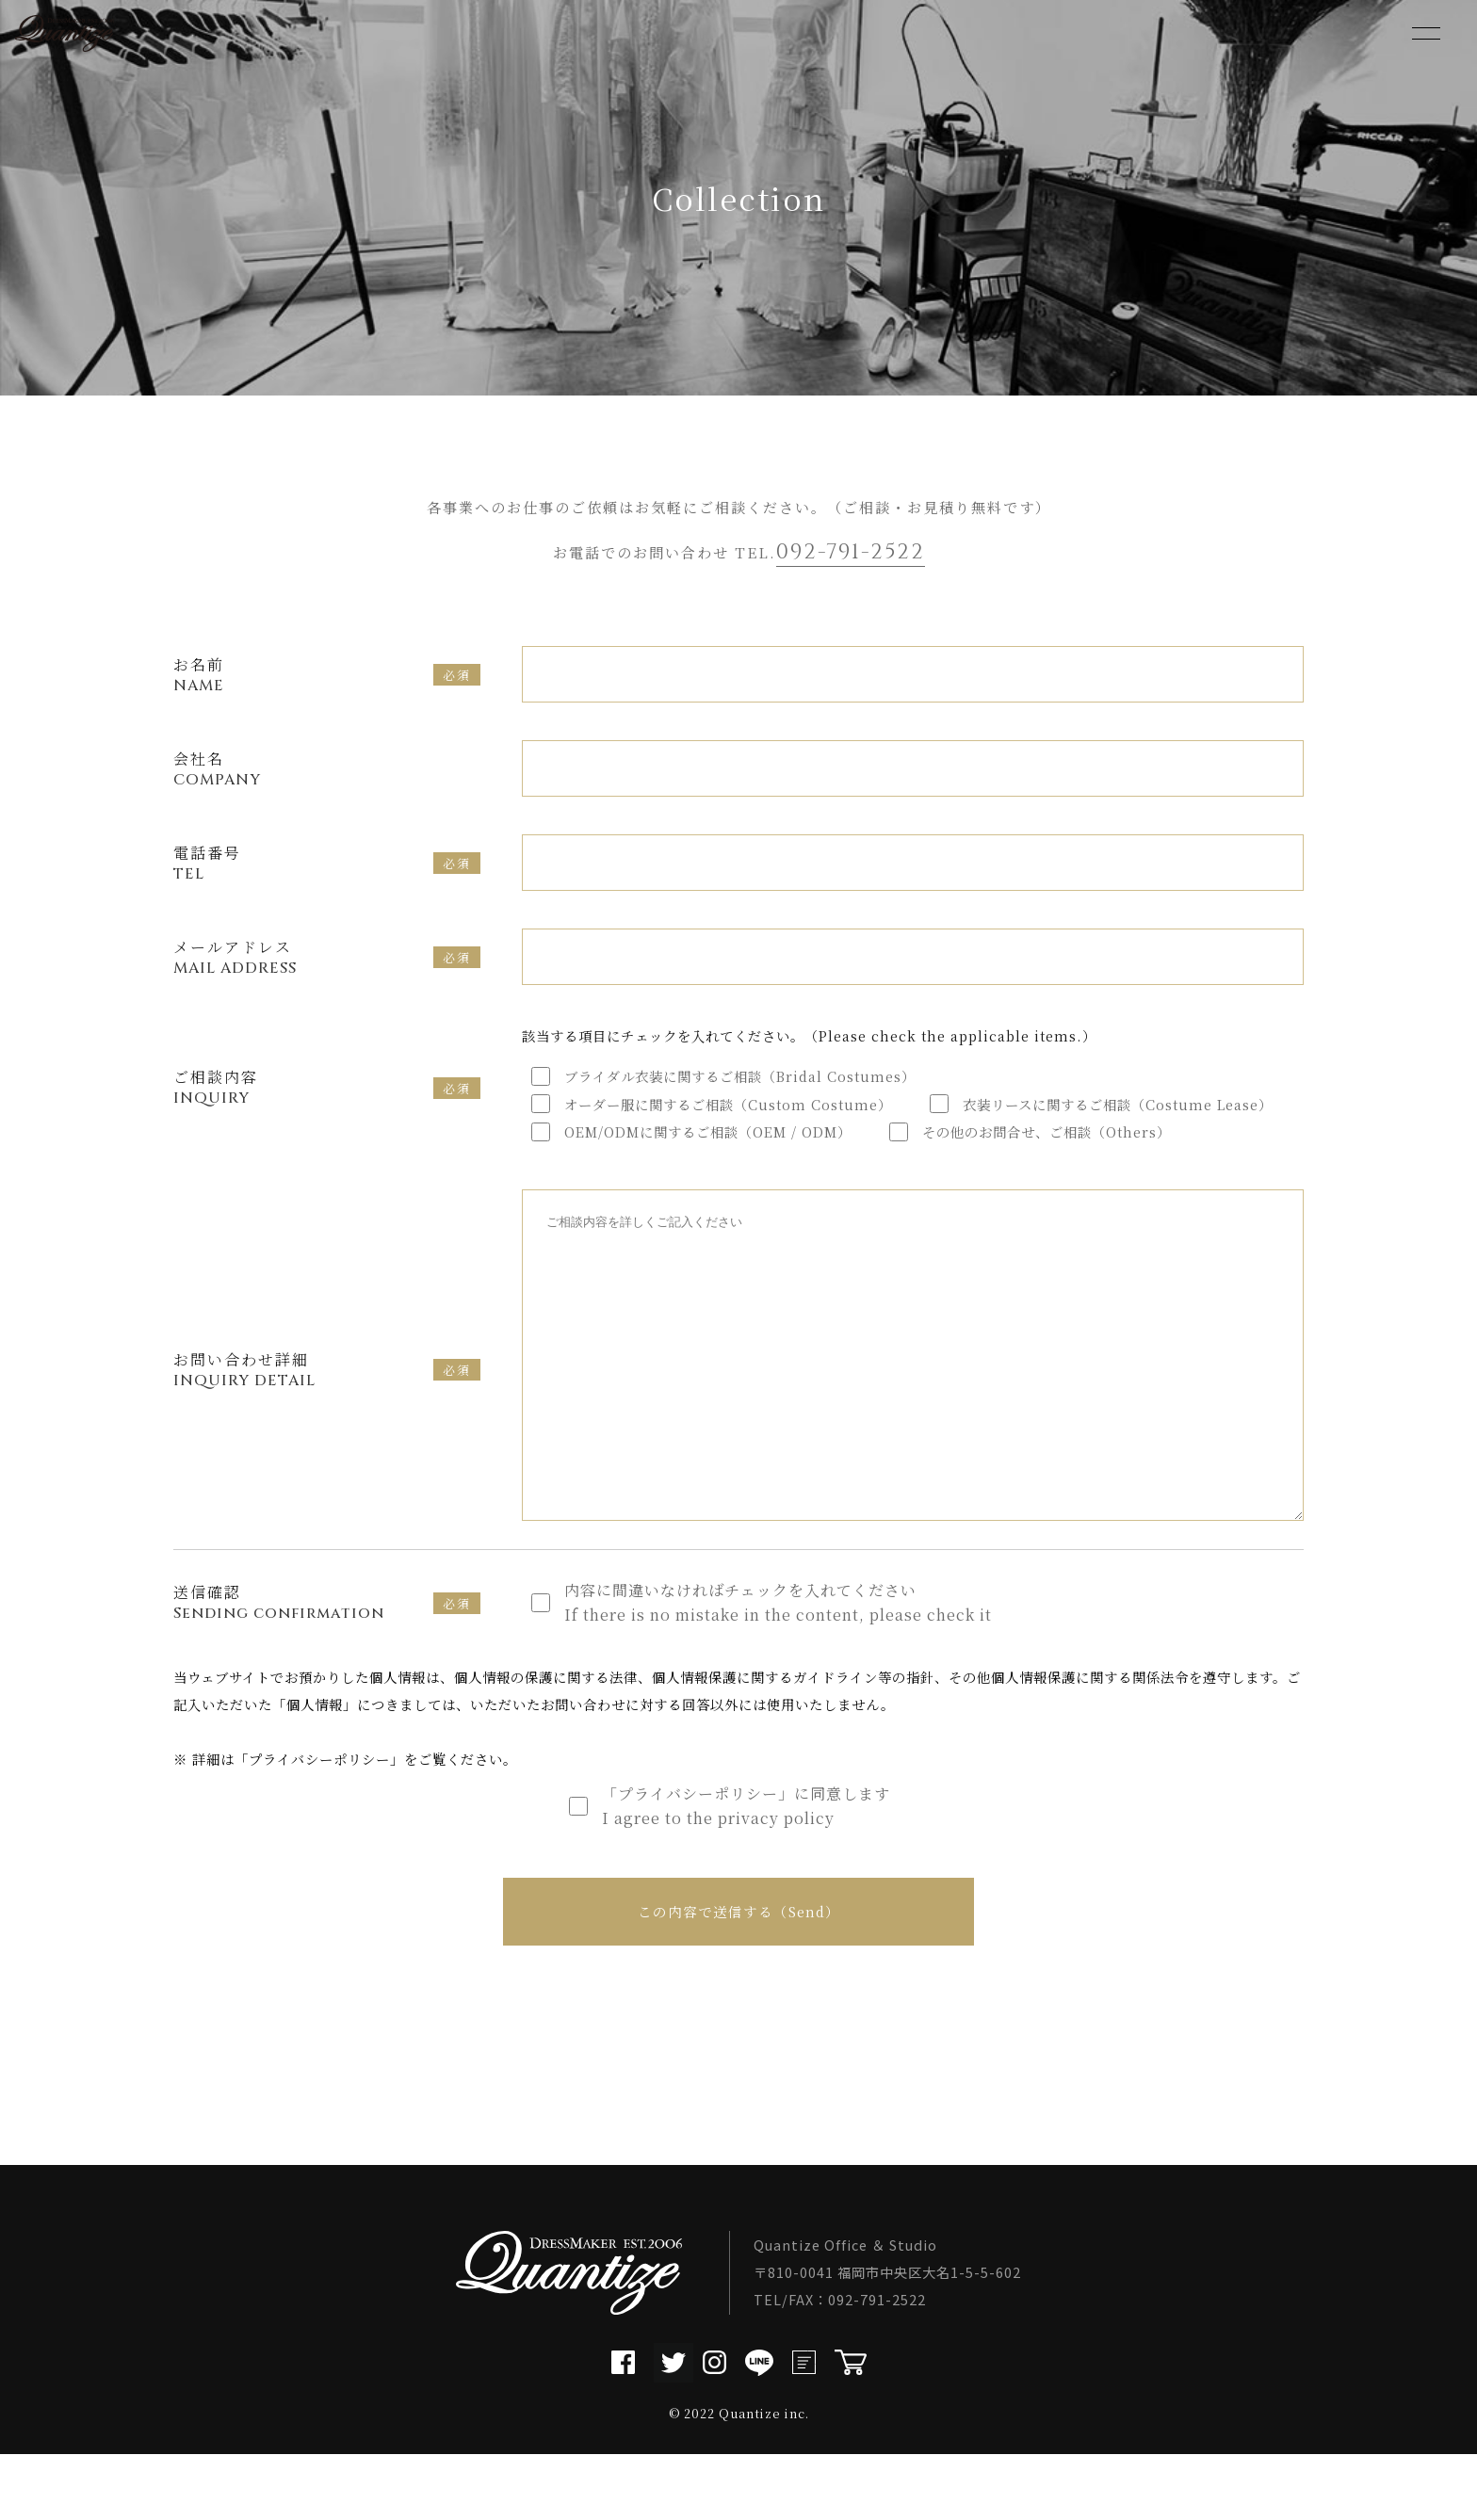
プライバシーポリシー (319, 1815)
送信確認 (303, 1659)
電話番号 (303, 863)
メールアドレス (303, 957)
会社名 (333, 769)
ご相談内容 (303, 1087)
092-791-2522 (850, 552)
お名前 (303, 675)
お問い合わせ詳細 (303, 1398)
